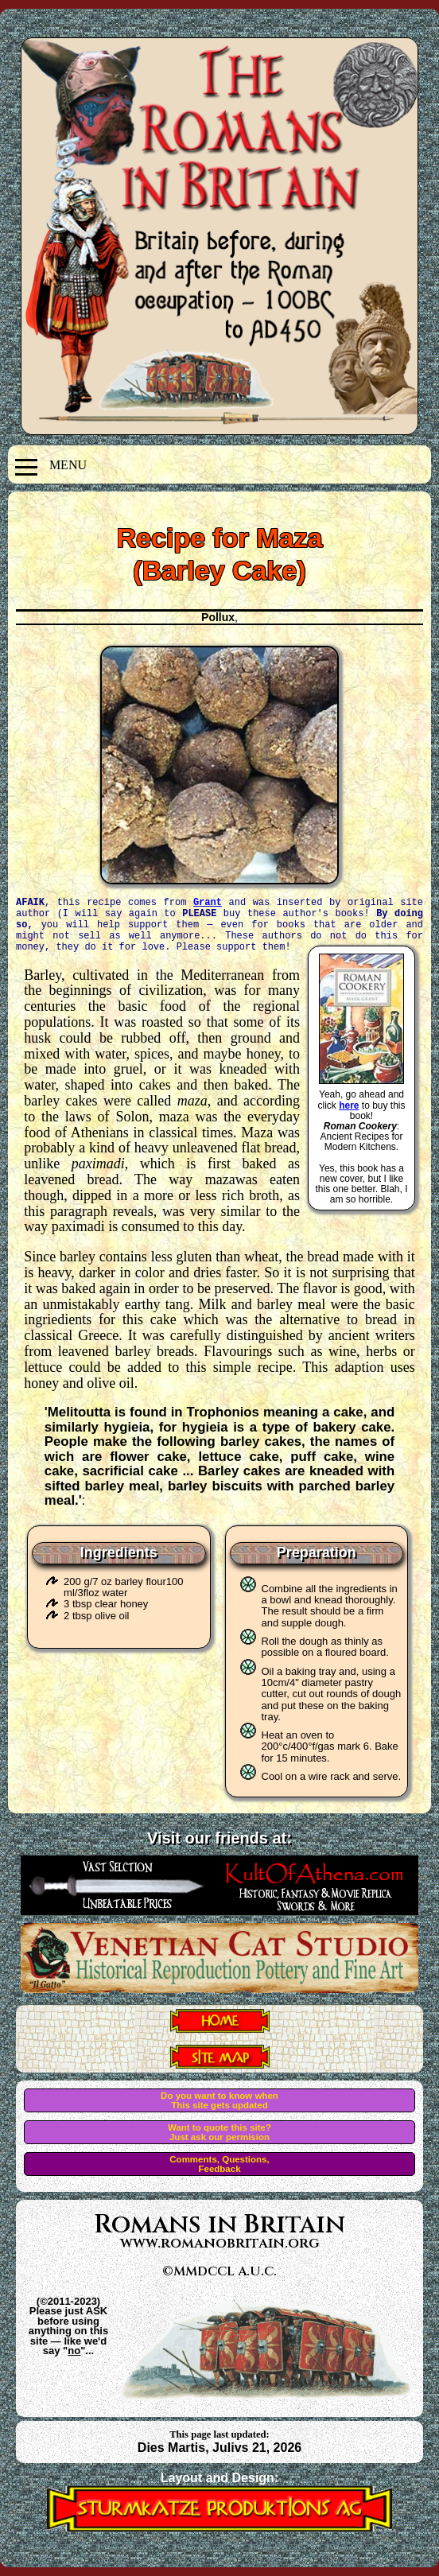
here (349, 1105)
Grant (207, 902)
